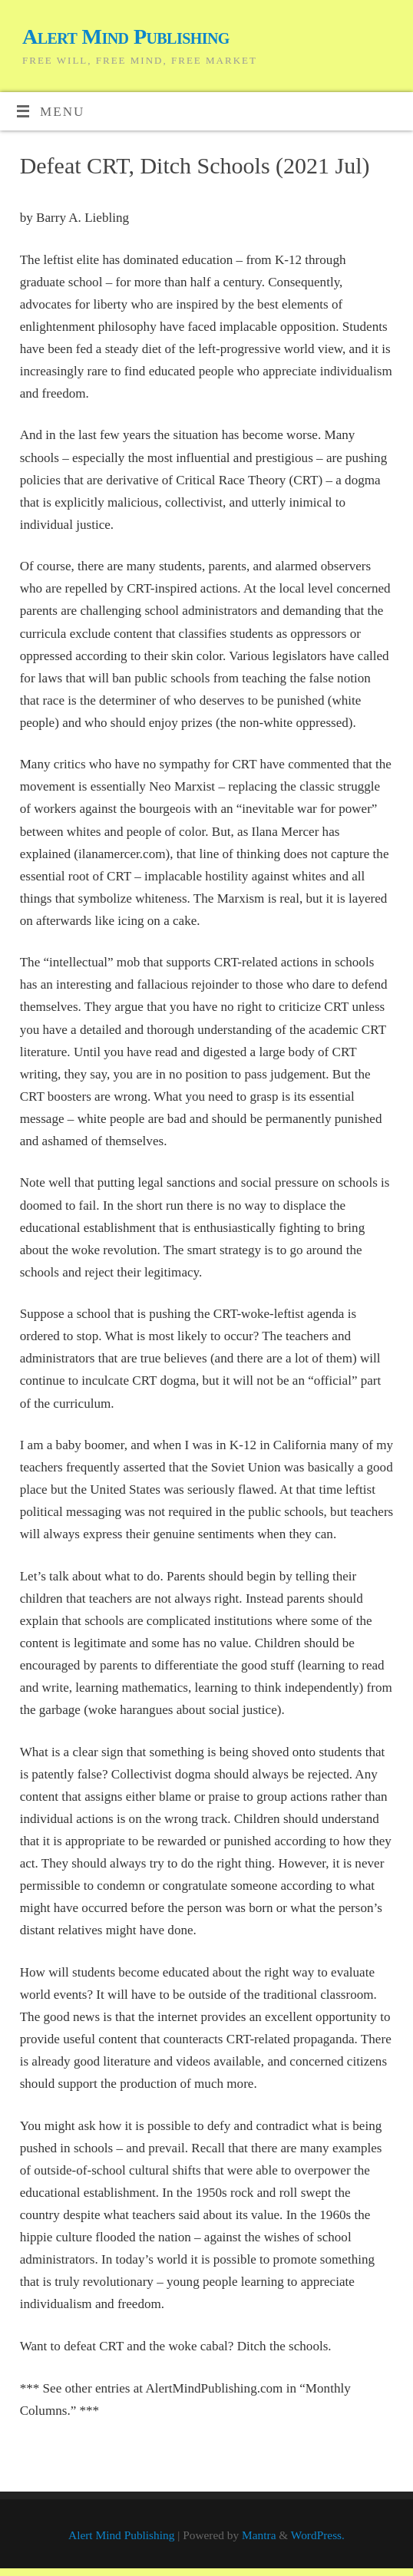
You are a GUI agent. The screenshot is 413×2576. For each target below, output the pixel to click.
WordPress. (318, 2534)
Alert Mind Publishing (126, 36)
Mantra (259, 2534)
